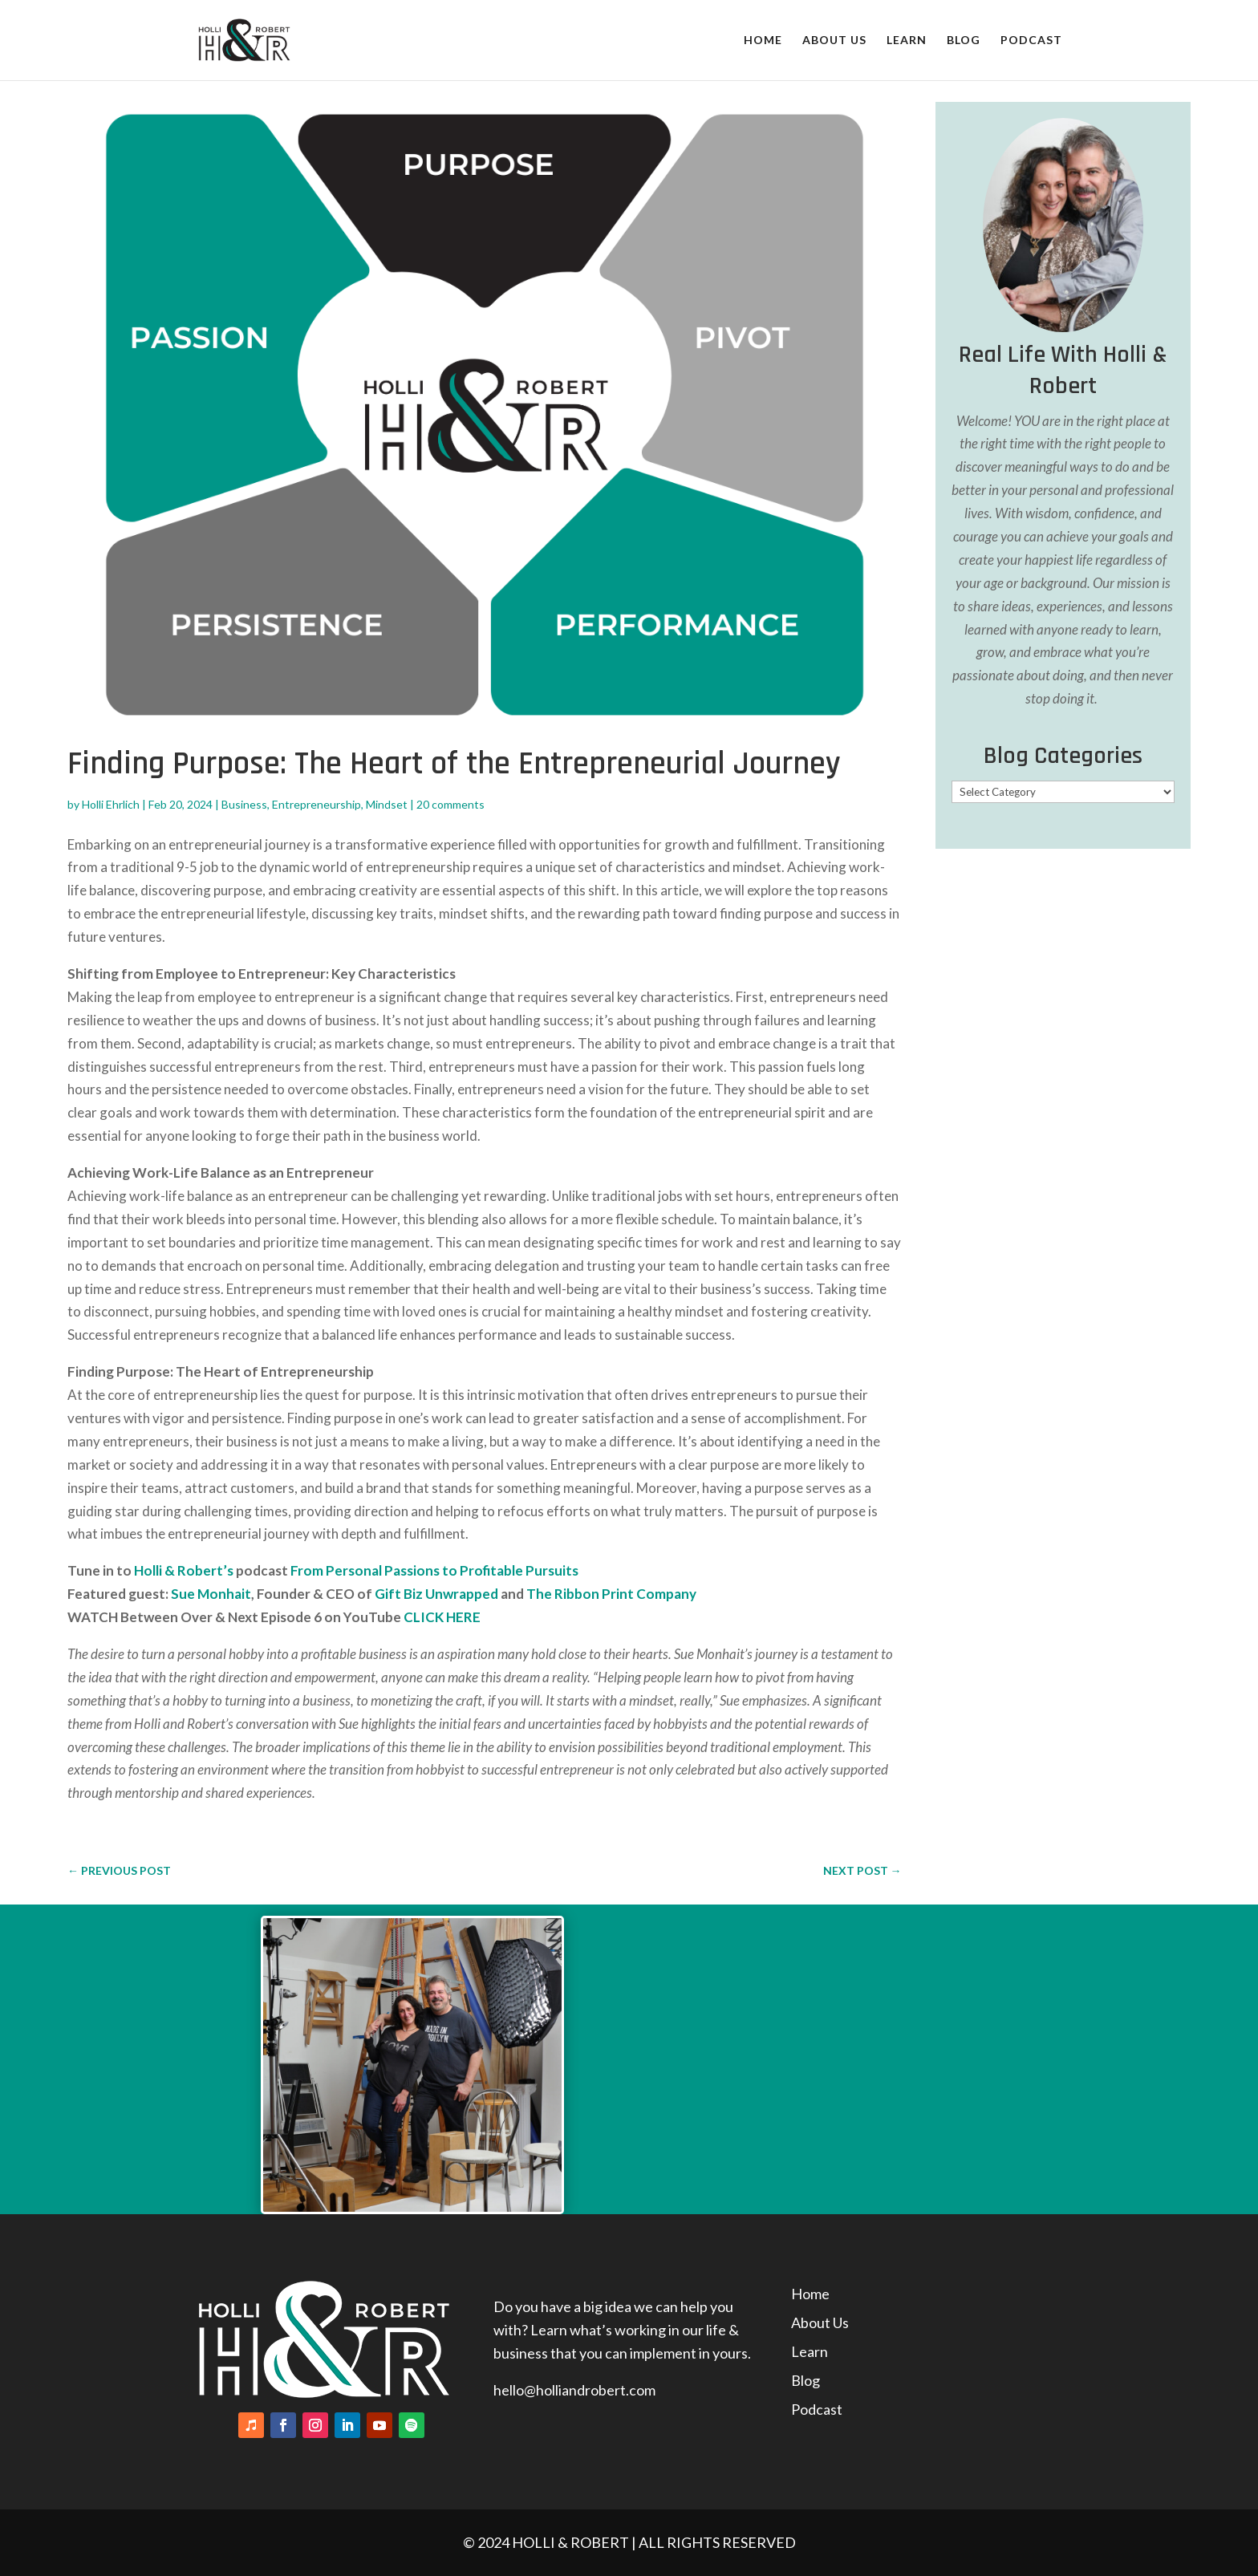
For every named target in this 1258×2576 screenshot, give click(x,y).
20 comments (450, 804)
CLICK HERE (442, 1616)
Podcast (1031, 40)
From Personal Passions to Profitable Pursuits (434, 1570)
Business (244, 804)
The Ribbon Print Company (611, 1593)
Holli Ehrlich (111, 804)
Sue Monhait (209, 1593)
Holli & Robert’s (183, 1570)
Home (763, 40)
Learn (907, 40)
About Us (834, 40)
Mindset (387, 804)
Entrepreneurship (316, 804)
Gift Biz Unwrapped (436, 1593)
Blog (963, 40)
